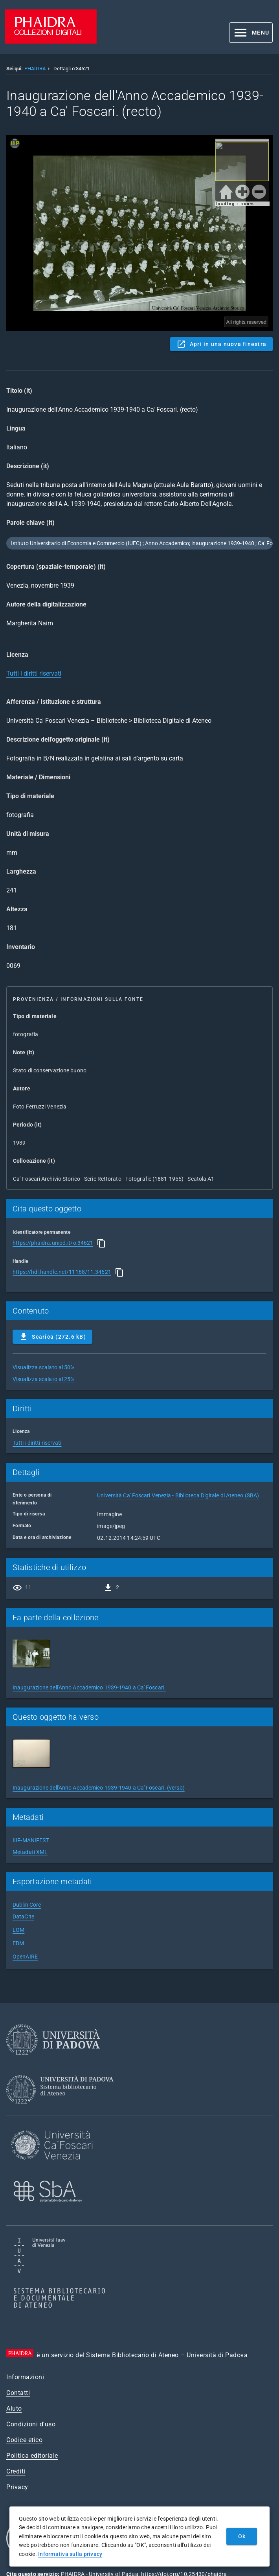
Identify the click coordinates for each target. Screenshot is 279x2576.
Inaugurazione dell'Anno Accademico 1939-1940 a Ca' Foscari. (89, 1687)
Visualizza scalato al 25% (44, 1379)
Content (139, 233)
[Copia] (101, 1243)
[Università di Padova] (53, 2061)
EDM (18, 1943)
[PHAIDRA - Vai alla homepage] (51, 41)
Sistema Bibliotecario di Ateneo (132, 2355)
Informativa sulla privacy (70, 2554)
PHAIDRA (35, 68)
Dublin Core (27, 1905)
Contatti (18, 2392)
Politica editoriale (32, 2455)
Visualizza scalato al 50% (44, 1367)
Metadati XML (30, 1852)
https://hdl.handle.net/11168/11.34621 (62, 1272)
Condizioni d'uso (30, 2424)
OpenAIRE (25, 1956)
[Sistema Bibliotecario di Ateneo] (62, 2110)
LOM (18, 1930)
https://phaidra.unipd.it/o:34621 (53, 1243)
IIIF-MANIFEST (31, 1840)
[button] (251, 32)
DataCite (23, 1916)
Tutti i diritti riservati (33, 673)
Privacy (17, 2487)
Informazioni (25, 2377)
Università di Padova (217, 2355)
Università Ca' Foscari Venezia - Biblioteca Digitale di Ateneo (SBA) (178, 1495)
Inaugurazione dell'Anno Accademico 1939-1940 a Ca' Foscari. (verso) (99, 1788)
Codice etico (24, 2440)
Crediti (16, 2471)
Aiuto (14, 2408)
